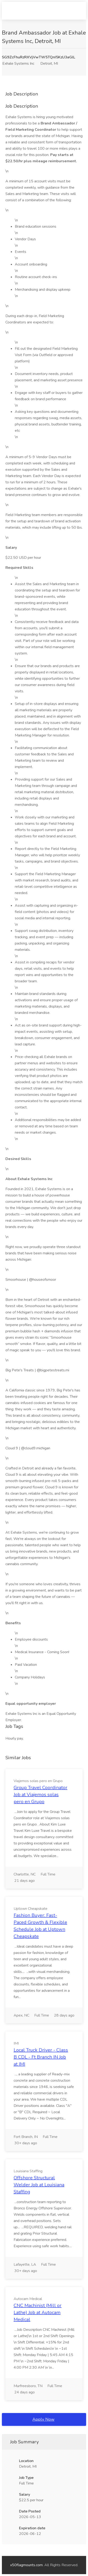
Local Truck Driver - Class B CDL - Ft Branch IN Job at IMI (41, 2057)
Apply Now (43, 2419)
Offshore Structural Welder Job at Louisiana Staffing (39, 2185)
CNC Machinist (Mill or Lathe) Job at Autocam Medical (37, 2312)
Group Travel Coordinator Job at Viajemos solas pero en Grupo (40, 1794)
